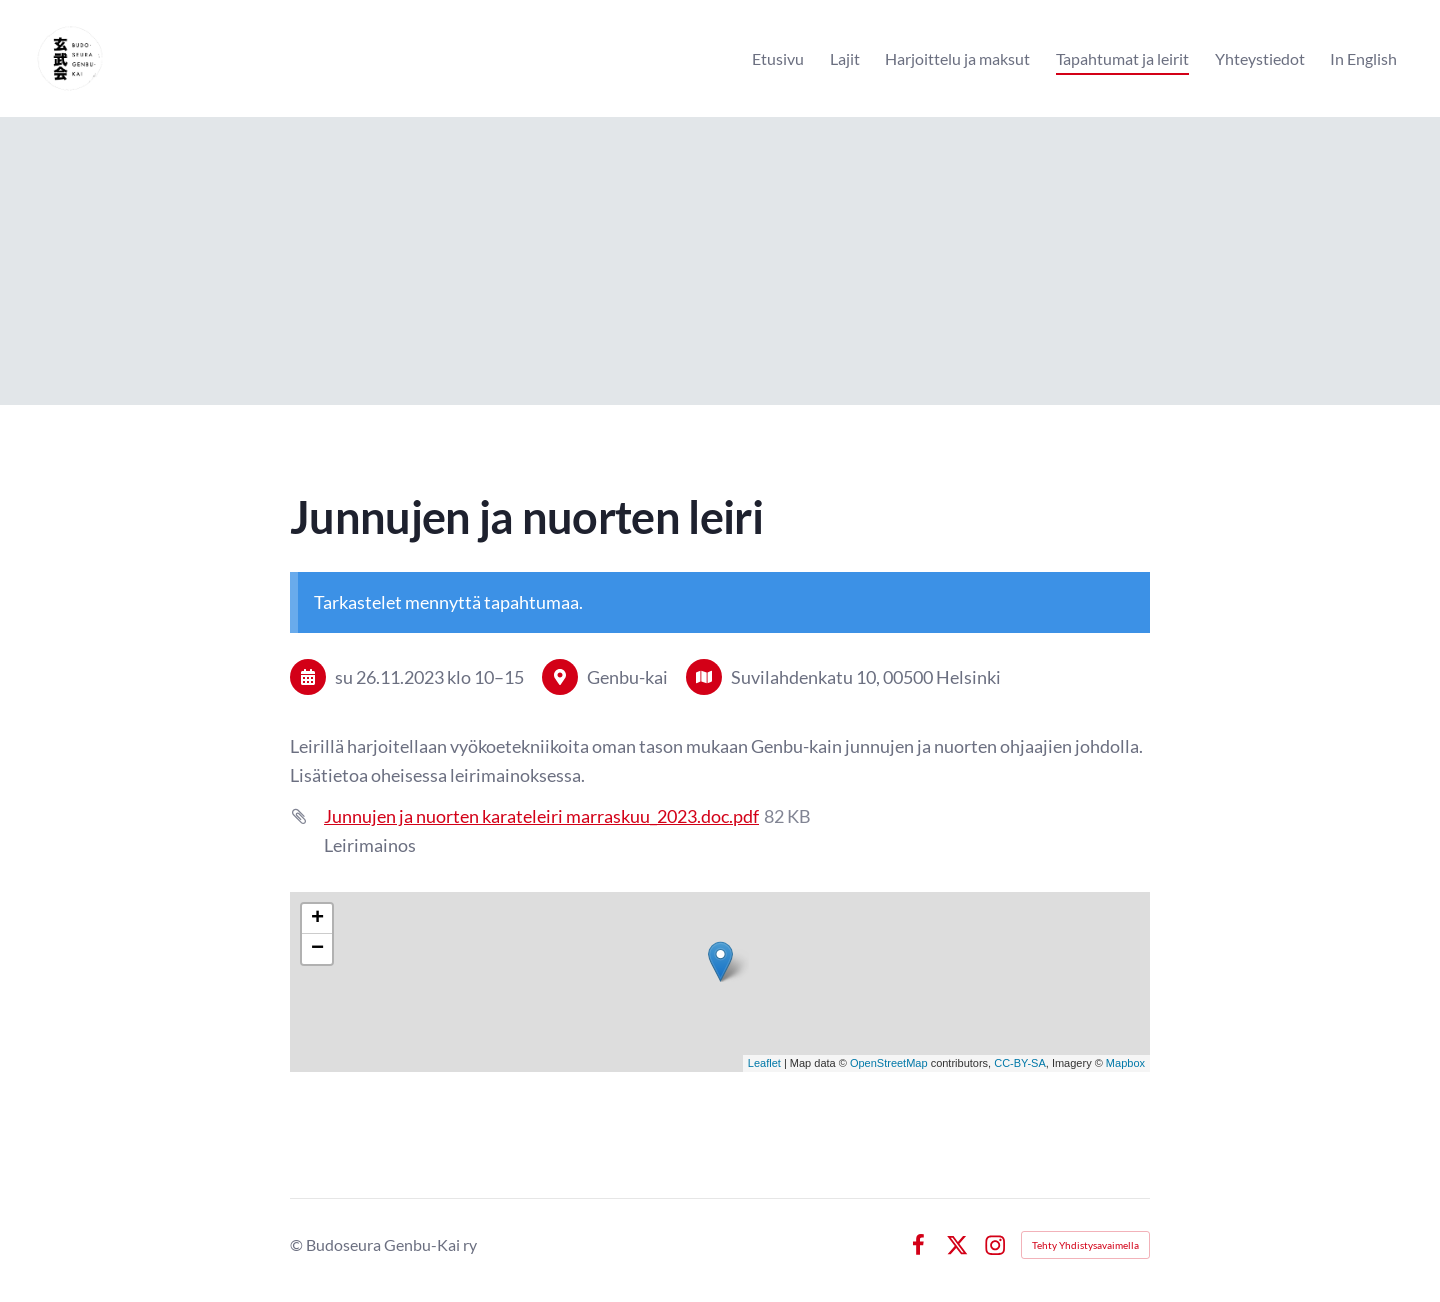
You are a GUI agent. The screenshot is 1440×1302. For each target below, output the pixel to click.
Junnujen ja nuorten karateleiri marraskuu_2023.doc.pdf (541, 816)
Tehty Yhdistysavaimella (1085, 1245)
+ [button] (317, 919)
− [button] (317, 949)
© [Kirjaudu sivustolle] (298, 1244)
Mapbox (1125, 1063)
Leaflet (764, 1063)
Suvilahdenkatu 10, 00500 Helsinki (866, 677)
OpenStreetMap (889, 1063)
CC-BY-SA (1020, 1063)
